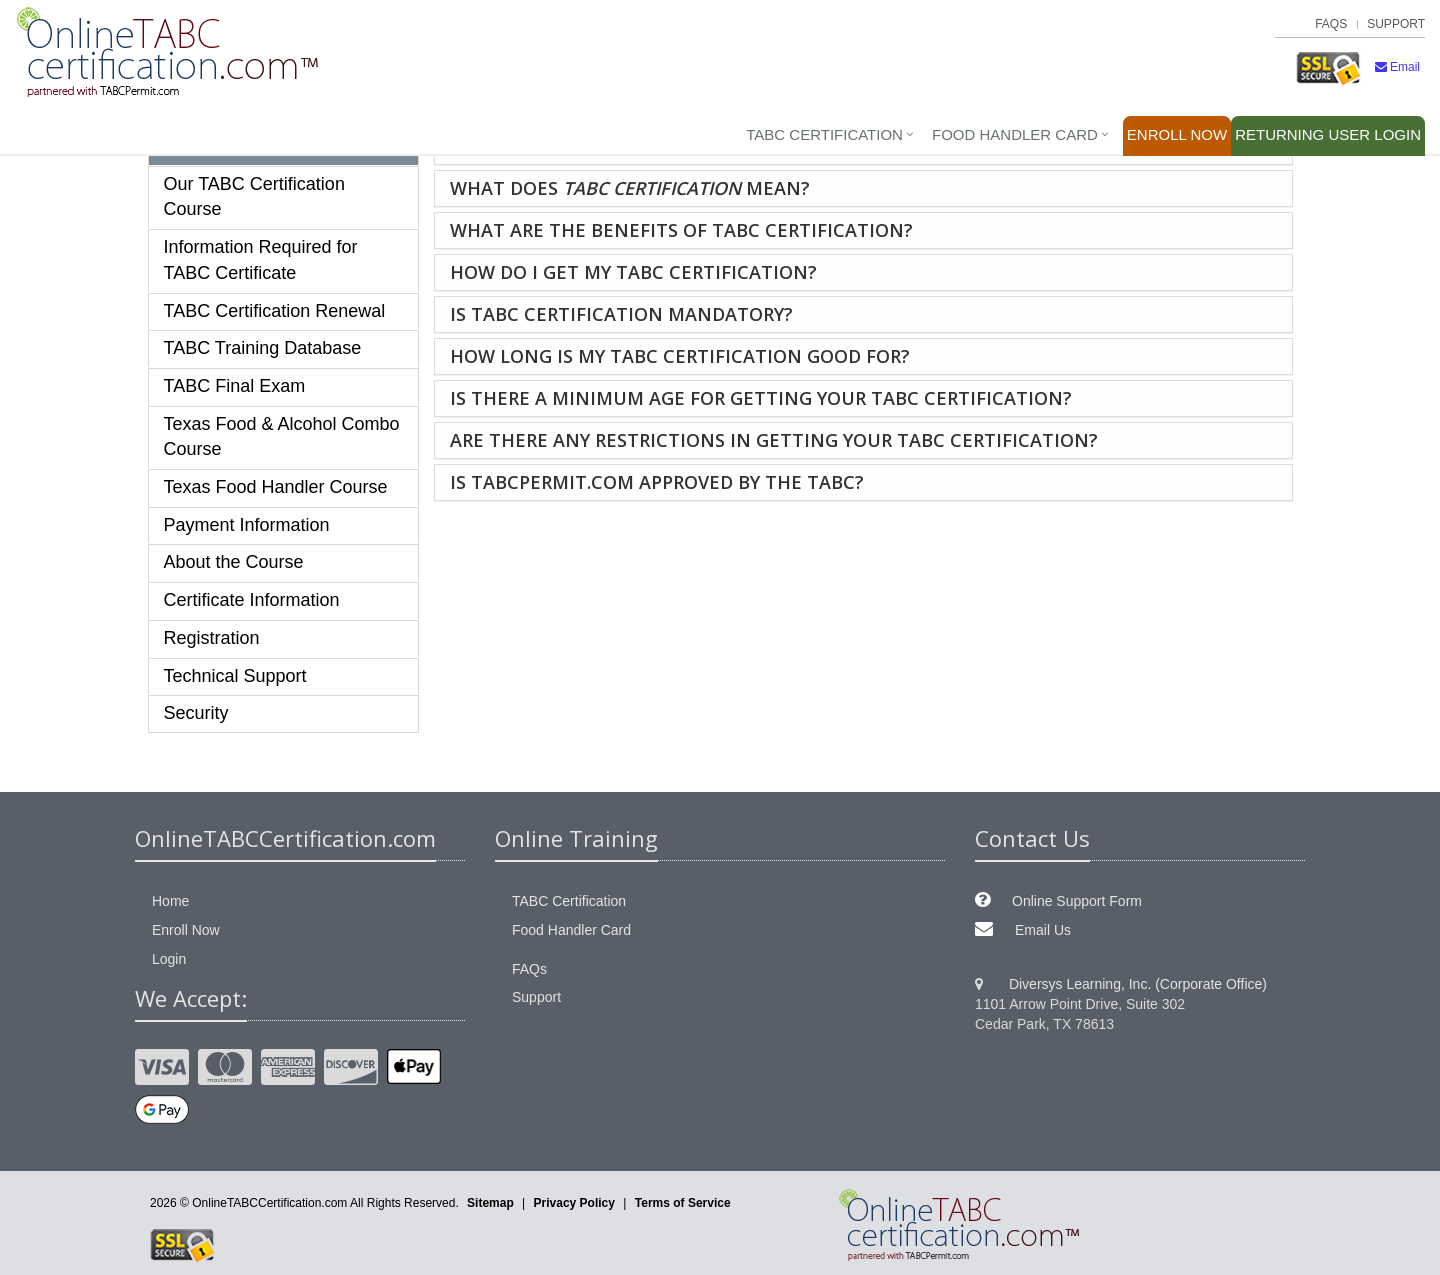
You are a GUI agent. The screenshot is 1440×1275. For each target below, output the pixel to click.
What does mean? (630, 188)
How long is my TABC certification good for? (680, 356)
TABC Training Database (263, 348)
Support (1396, 24)
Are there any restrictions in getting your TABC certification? (774, 440)
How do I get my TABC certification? (633, 272)
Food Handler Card (1015, 134)
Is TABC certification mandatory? (621, 314)
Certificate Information (252, 600)
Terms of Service (683, 1203)
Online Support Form (1077, 901)
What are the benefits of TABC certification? (681, 230)
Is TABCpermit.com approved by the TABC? (657, 482)
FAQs (1331, 24)
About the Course (234, 562)
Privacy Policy (574, 1203)
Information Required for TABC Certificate (261, 260)
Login (1328, 134)
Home (170, 901)
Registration (212, 638)
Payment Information (247, 525)
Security (196, 713)
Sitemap (490, 1203)
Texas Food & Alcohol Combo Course (282, 437)
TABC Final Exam (235, 386)
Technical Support (235, 676)
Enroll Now (1177, 134)
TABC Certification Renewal (275, 311)
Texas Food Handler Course (276, 487)
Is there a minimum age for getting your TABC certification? (761, 398)
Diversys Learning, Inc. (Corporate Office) (1138, 984)
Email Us (1043, 930)
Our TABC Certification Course (254, 197)
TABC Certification (824, 134)
